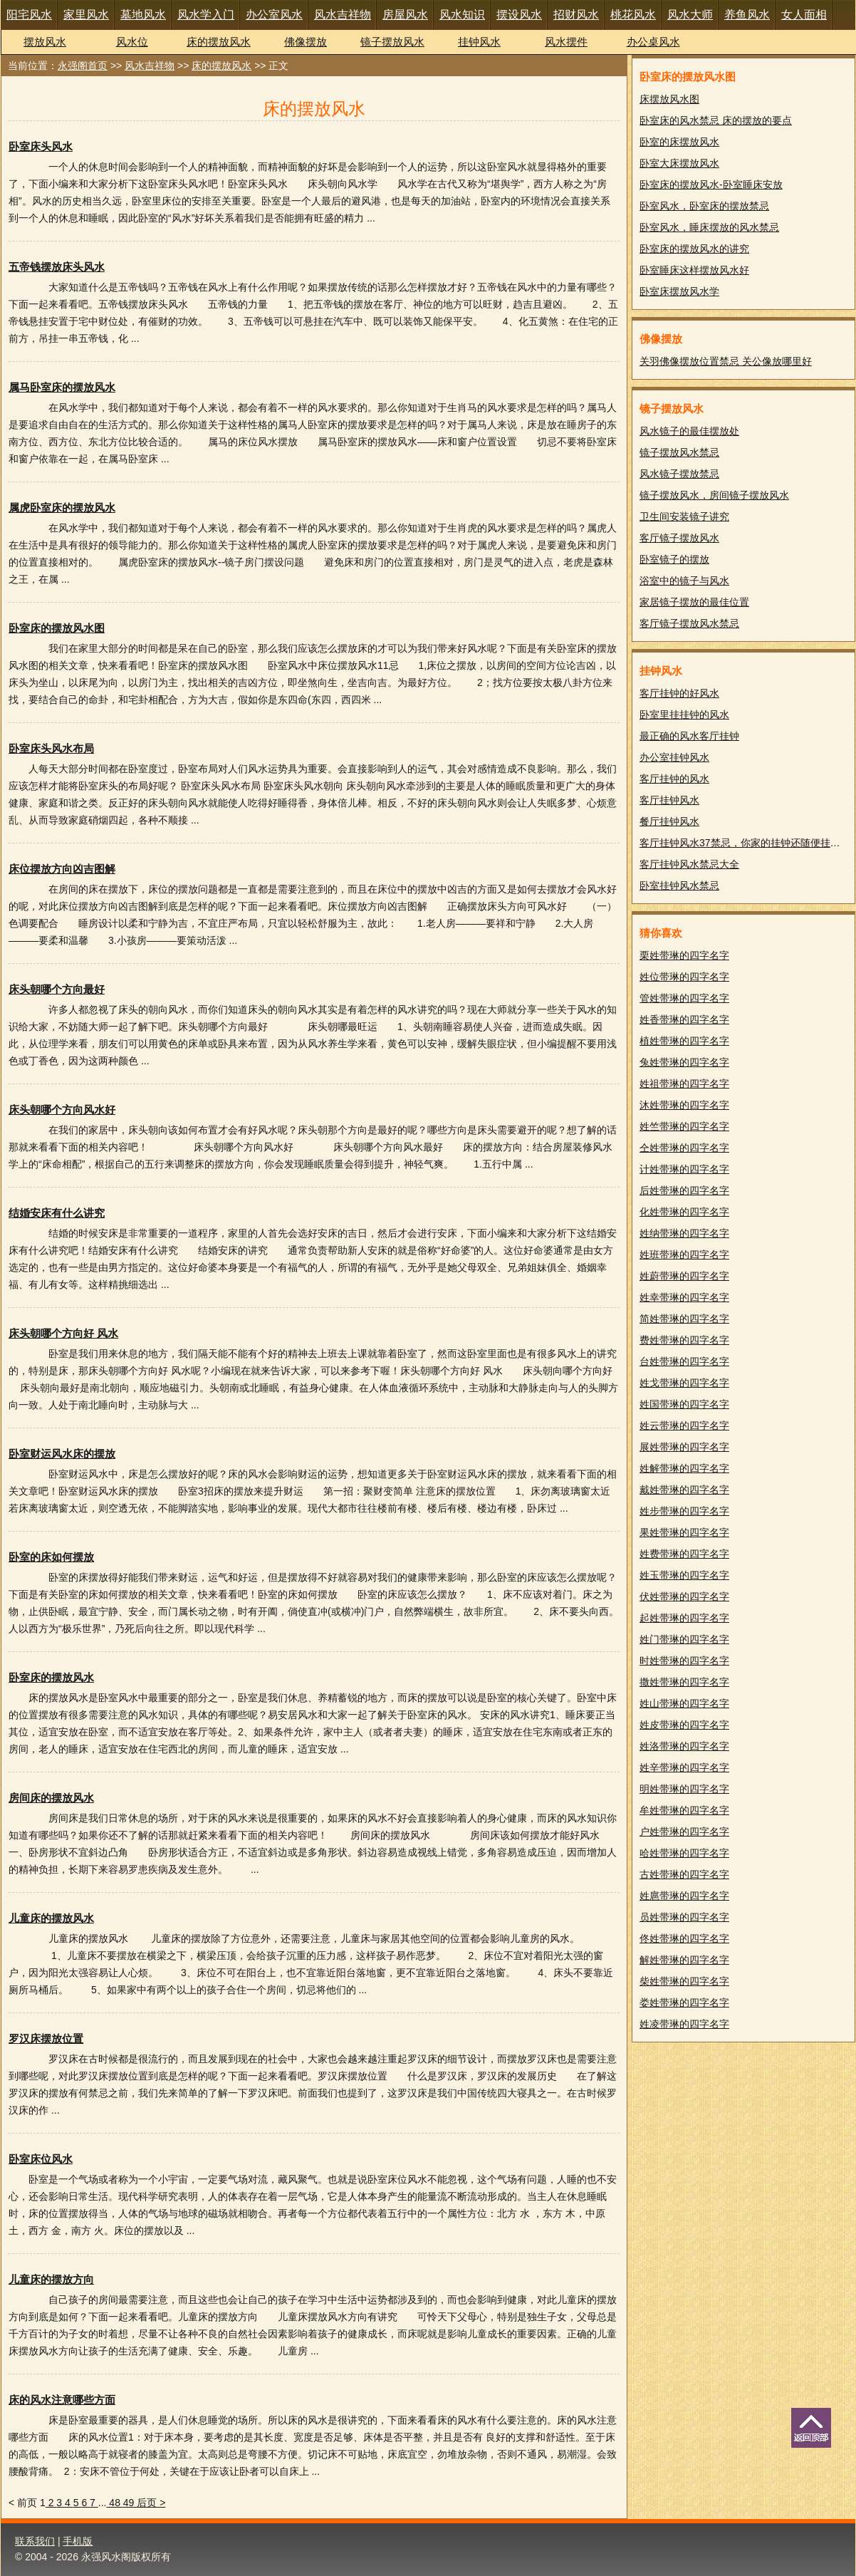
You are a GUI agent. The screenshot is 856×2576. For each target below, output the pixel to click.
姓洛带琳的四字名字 (684, 1746)
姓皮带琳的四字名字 (684, 1724)
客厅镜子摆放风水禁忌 (689, 623)
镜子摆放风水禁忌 (679, 452)
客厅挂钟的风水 (674, 778)
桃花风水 (633, 15)
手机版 (78, 2541)
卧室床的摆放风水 (51, 1677)
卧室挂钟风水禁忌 (679, 885)
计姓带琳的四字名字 (684, 1169)
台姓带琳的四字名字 (684, 1361)
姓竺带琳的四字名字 (684, 1126)
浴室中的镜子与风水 (684, 580)
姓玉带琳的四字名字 (684, 1575)
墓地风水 (143, 15)
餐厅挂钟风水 (669, 821)
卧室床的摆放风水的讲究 (694, 248)
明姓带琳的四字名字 (684, 1789)
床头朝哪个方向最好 (57, 989)
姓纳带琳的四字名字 (684, 1233)
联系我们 (35, 2541)
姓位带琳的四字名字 (684, 976)
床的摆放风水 (219, 42)
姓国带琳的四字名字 (684, 1404)
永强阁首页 (83, 65)
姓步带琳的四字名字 (684, 1511)
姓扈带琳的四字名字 (684, 1895)
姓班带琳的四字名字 (684, 1254)
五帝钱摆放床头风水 (57, 267)
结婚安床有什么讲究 (57, 1213)
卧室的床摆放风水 (679, 141)
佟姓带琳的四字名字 (684, 1938)
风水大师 (690, 15)
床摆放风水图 (669, 99)
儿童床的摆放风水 (51, 1918)
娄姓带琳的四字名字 (684, 2002)
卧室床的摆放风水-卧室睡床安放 (711, 184)
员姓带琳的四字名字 (684, 1917)
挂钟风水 (479, 42)
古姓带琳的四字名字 (684, 1874)
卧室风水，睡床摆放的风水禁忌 (709, 227)
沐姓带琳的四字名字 (684, 1105)
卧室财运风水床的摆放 (62, 1454)
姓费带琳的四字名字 (684, 1553)
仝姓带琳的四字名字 (684, 1147)
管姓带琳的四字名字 (684, 998)
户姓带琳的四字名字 (684, 1831)
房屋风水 (405, 15)
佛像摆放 (305, 42)
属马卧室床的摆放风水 (62, 387)
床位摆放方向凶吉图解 (62, 869)
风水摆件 (566, 42)
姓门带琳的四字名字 (684, 1639)
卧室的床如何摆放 (51, 1557)
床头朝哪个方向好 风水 (63, 1333)
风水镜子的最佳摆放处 (689, 431)
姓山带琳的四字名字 (684, 1703)
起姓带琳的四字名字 (684, 1618)
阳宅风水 (29, 15)
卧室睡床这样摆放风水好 (694, 270)
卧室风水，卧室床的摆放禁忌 (704, 206)
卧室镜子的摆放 (674, 559)
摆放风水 (45, 42)
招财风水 (576, 15)
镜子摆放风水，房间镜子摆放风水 (714, 495)
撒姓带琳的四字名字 (684, 1682)
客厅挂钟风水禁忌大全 (689, 864)
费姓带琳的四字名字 (684, 1340)
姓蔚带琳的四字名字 (684, 1276)
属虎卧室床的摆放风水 (62, 508)
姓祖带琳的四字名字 (684, 1083)
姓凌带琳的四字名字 (684, 2024)
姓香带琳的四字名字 (684, 1019)
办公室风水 (274, 15)
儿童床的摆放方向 (51, 2279)
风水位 (132, 42)
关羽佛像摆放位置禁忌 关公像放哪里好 (726, 361)
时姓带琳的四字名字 (684, 1660)
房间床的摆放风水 (51, 1798)
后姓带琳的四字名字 (684, 1190)
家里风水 (86, 15)
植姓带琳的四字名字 (684, 1040)
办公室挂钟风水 (674, 757)
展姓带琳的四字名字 (684, 1447)
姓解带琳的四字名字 (684, 1468)
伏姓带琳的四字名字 (684, 1596)
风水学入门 (205, 15)
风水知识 (462, 15)
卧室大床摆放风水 (679, 163)
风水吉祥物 (342, 15)
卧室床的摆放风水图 (57, 628)
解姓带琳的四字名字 (684, 1959)
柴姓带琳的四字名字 (684, 1981)
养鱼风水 (747, 15)
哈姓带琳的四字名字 (684, 1853)
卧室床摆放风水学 (679, 291)
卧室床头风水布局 (51, 748)
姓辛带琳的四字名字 (684, 1767)
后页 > (151, 2502)
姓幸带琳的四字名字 (684, 1297)
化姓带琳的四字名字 (684, 1211)
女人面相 (804, 15)
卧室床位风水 (41, 2159)
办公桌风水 (653, 42)
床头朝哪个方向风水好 (62, 1109)
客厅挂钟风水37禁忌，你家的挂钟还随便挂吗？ (745, 842)
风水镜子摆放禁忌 (679, 473)
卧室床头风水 (41, 146)
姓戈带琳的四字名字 (684, 1382)
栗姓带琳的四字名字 (684, 955)
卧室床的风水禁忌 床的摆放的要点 (716, 120)
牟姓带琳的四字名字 (684, 1810)
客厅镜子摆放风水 (679, 538)
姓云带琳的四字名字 (684, 1425)
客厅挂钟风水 (669, 800)
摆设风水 (519, 15)
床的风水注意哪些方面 (62, 2400)
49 (130, 2502)
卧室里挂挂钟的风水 (684, 714)
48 (114, 2502)
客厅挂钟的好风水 (679, 693)
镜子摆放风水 (392, 42)
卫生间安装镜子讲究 (684, 516)
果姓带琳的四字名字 (684, 1532)
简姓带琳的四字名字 (684, 1318)
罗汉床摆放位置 (46, 2038)
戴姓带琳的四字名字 (684, 1489)
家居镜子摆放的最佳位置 (694, 602)
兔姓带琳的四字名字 (684, 1062)
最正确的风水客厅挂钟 (689, 736)
